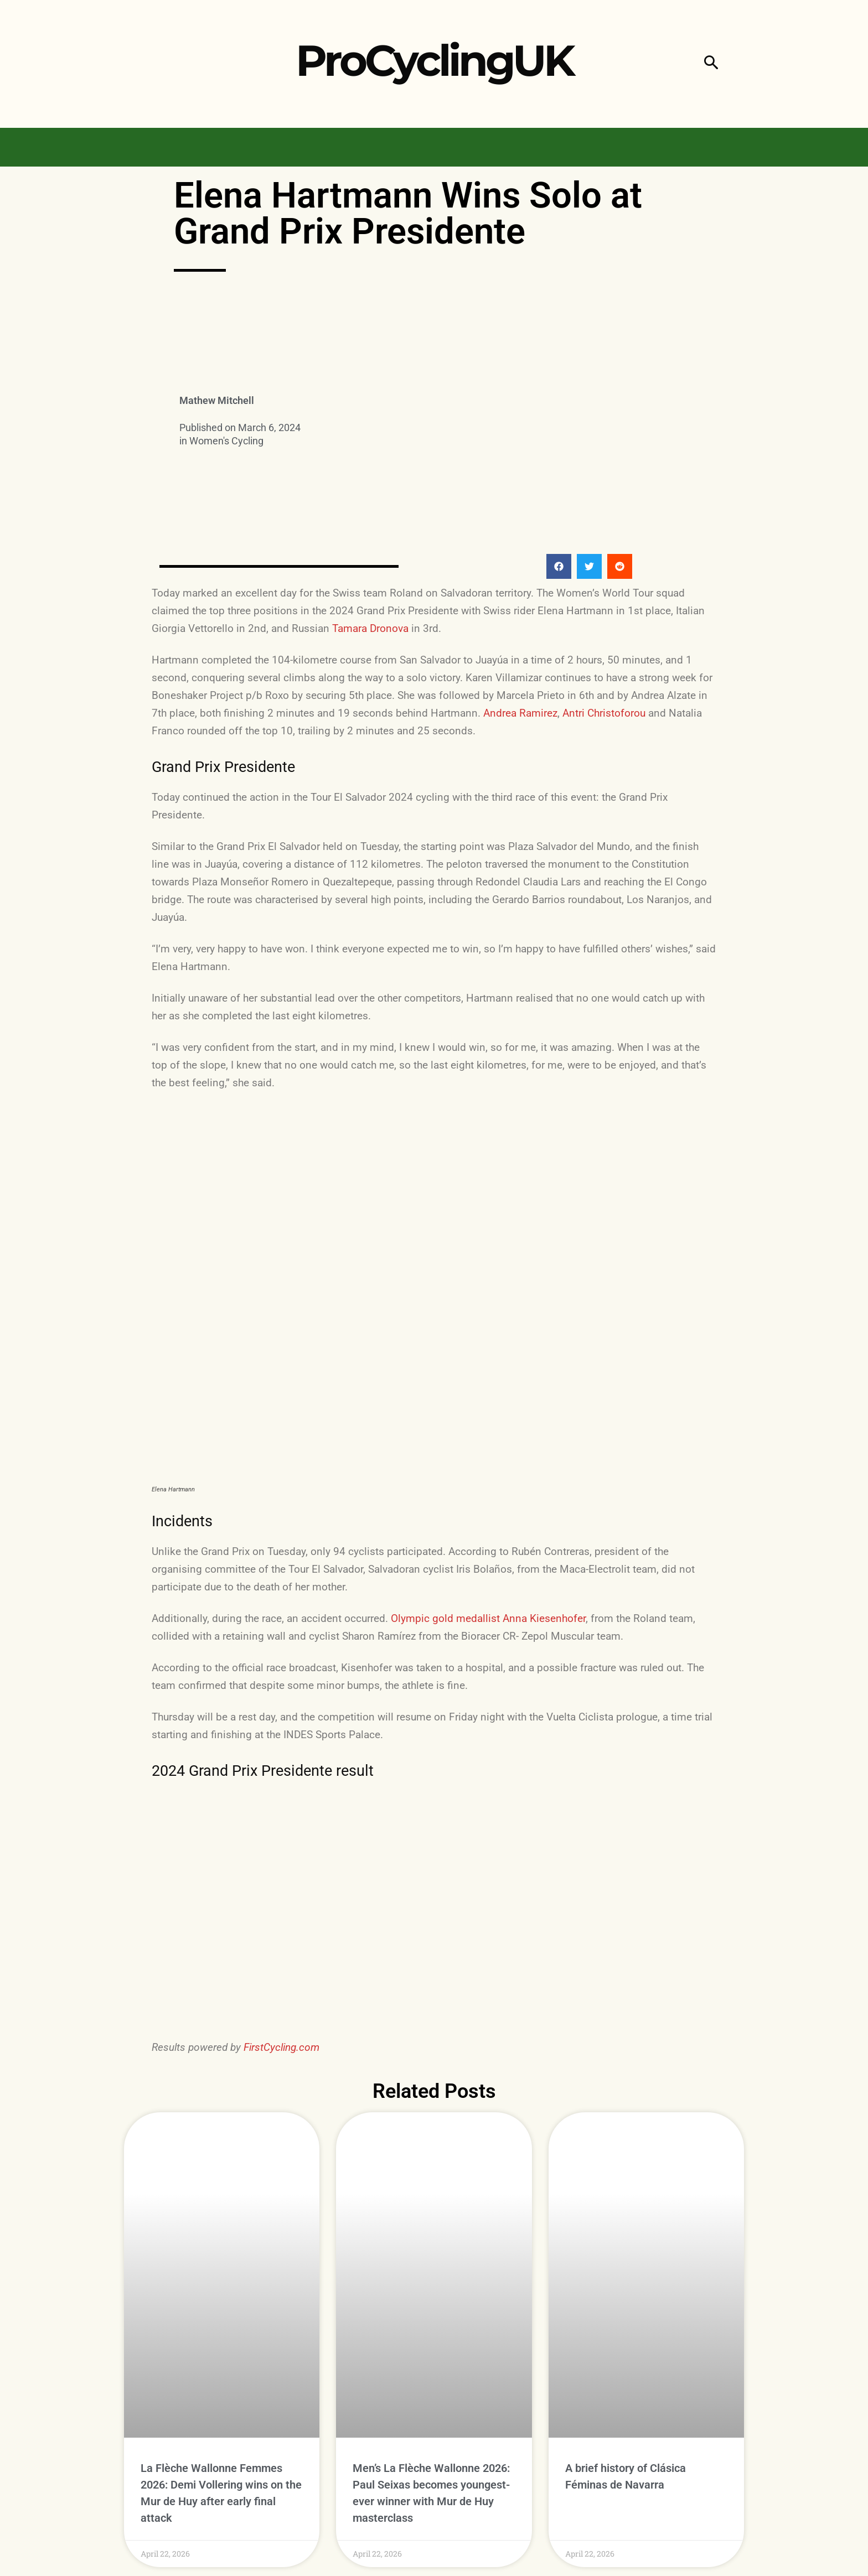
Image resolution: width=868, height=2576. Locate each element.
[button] (711, 63)
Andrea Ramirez (520, 713)
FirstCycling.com (281, 2047)
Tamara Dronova (370, 628)
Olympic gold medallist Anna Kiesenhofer (488, 1618)
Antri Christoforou (603, 713)
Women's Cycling (226, 441)
